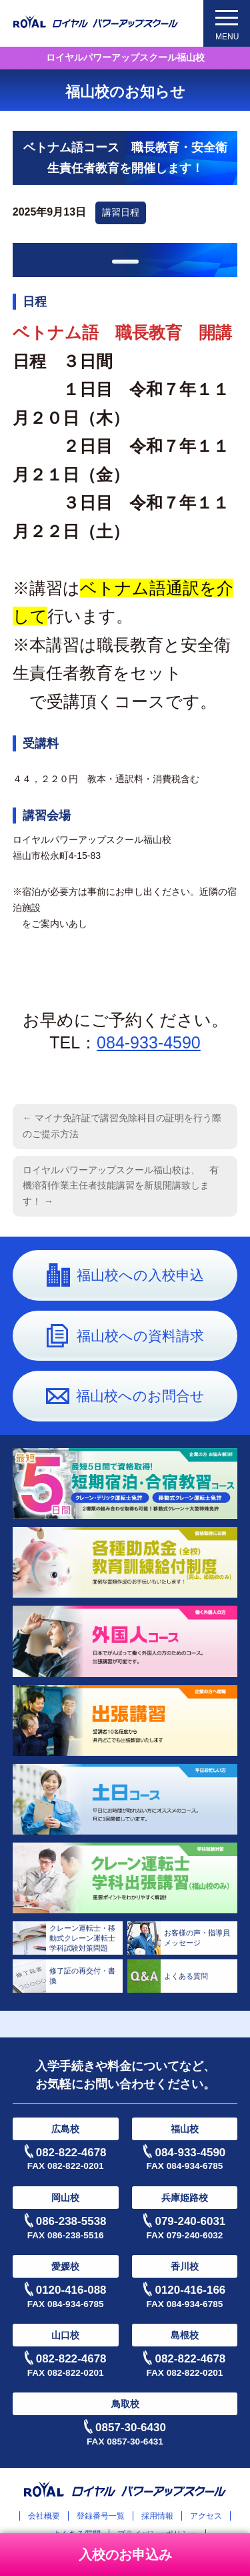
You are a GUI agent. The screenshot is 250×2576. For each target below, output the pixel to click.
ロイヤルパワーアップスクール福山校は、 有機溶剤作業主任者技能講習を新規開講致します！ (121, 1186)
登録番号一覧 (101, 2516)
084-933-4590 (149, 1042)
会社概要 (44, 2516)
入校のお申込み (125, 2554)
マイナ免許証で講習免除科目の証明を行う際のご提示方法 (122, 1125)
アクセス (206, 2516)
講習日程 (120, 212)
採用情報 (157, 2516)
